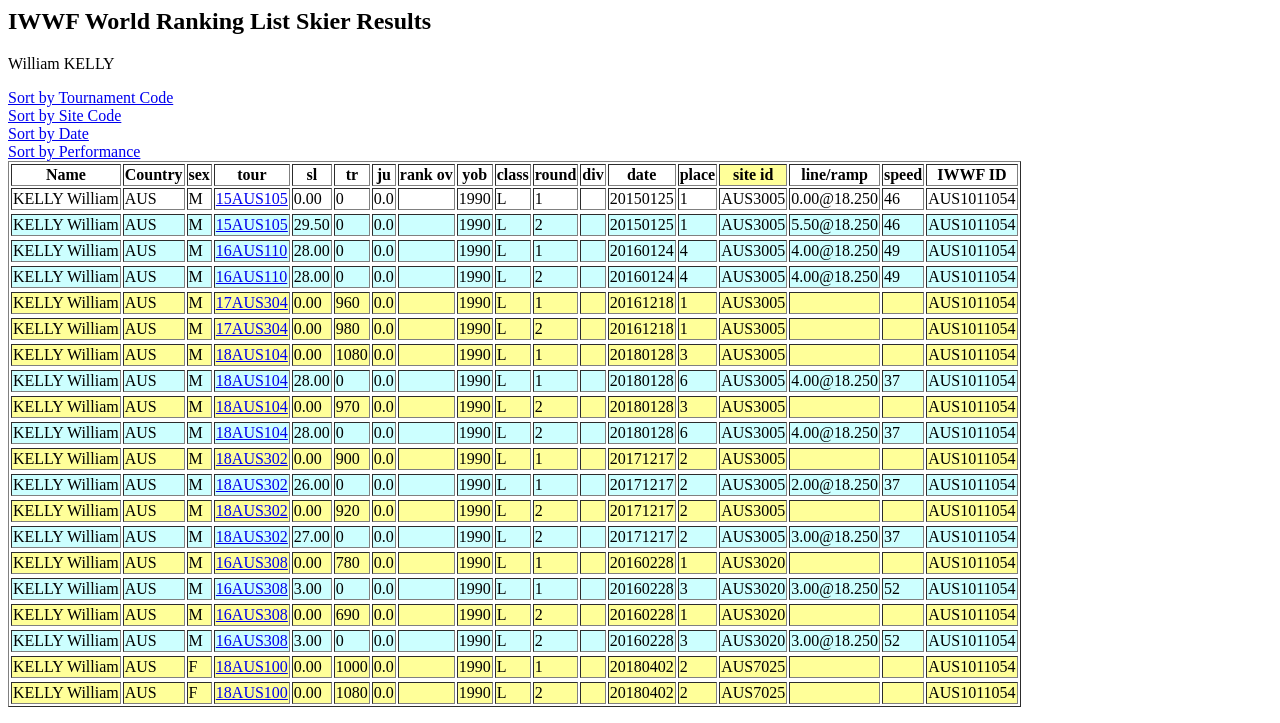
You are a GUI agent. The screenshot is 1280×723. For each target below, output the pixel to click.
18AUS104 (252, 354)
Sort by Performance (74, 151)
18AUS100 (252, 666)
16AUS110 (251, 250)
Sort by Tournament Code (90, 97)
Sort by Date (48, 133)
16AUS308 (252, 562)
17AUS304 (252, 302)
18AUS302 (252, 458)
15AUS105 (252, 198)
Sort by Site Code (64, 115)
